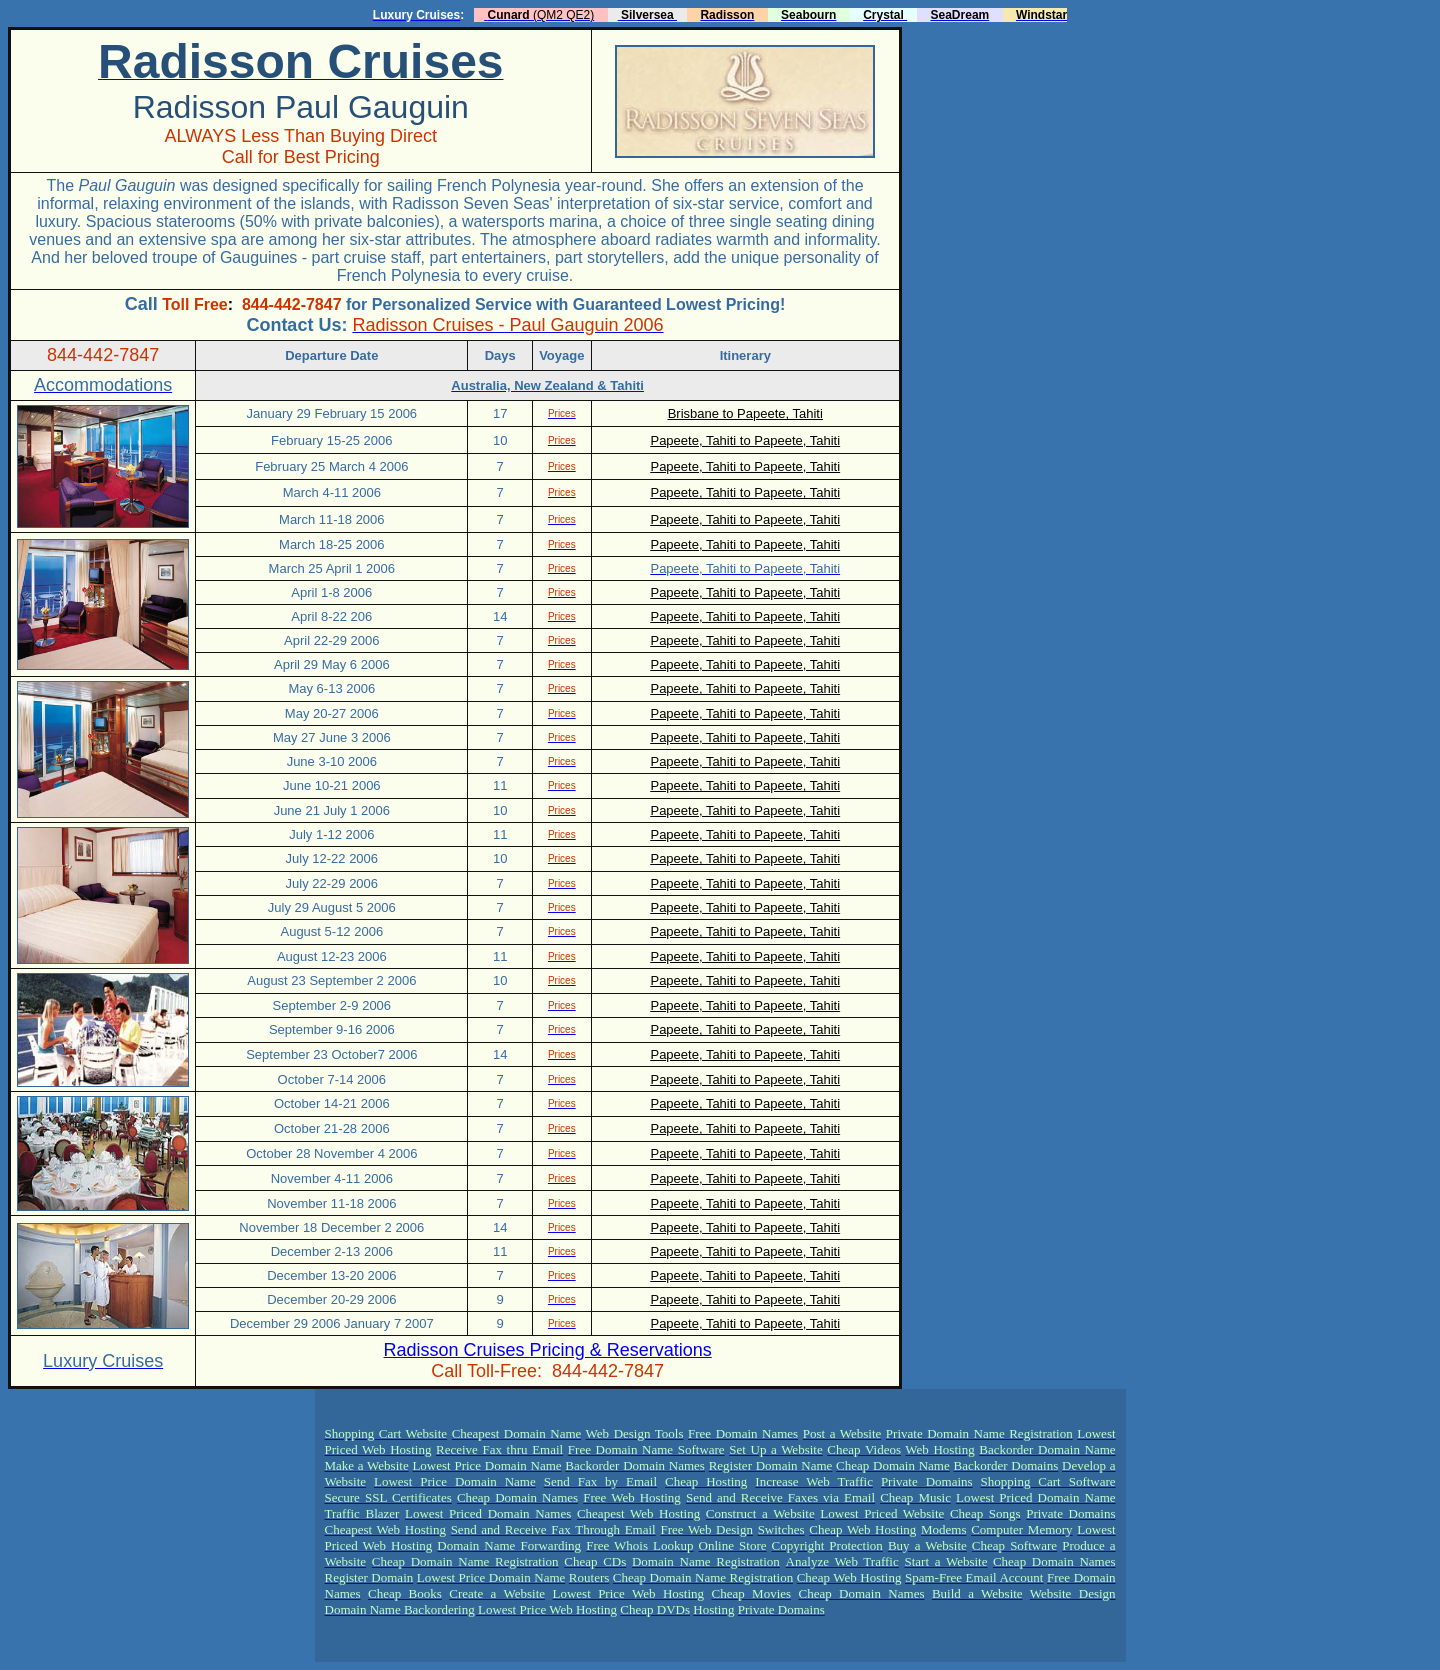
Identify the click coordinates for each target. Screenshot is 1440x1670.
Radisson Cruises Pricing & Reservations (548, 1350)
